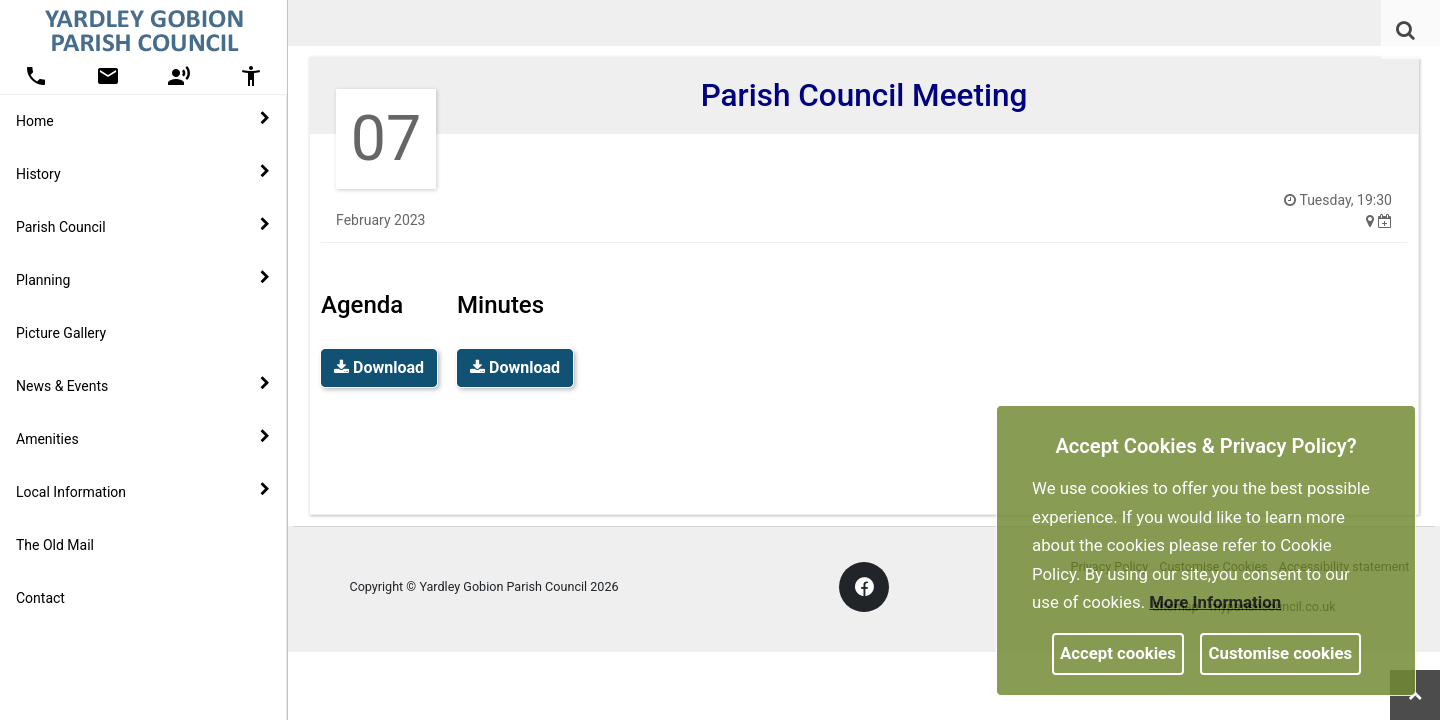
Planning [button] (143, 279)
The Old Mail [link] (55, 545)
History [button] (143, 173)
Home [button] (143, 120)
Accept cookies (1118, 653)
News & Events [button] (143, 385)
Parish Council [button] (143, 226)
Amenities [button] (143, 438)
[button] (1407, 32)
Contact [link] (40, 598)
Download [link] (379, 367)
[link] (1405, 30)
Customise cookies (1281, 653)
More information (1215, 602)
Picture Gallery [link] (61, 333)
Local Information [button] (143, 491)
